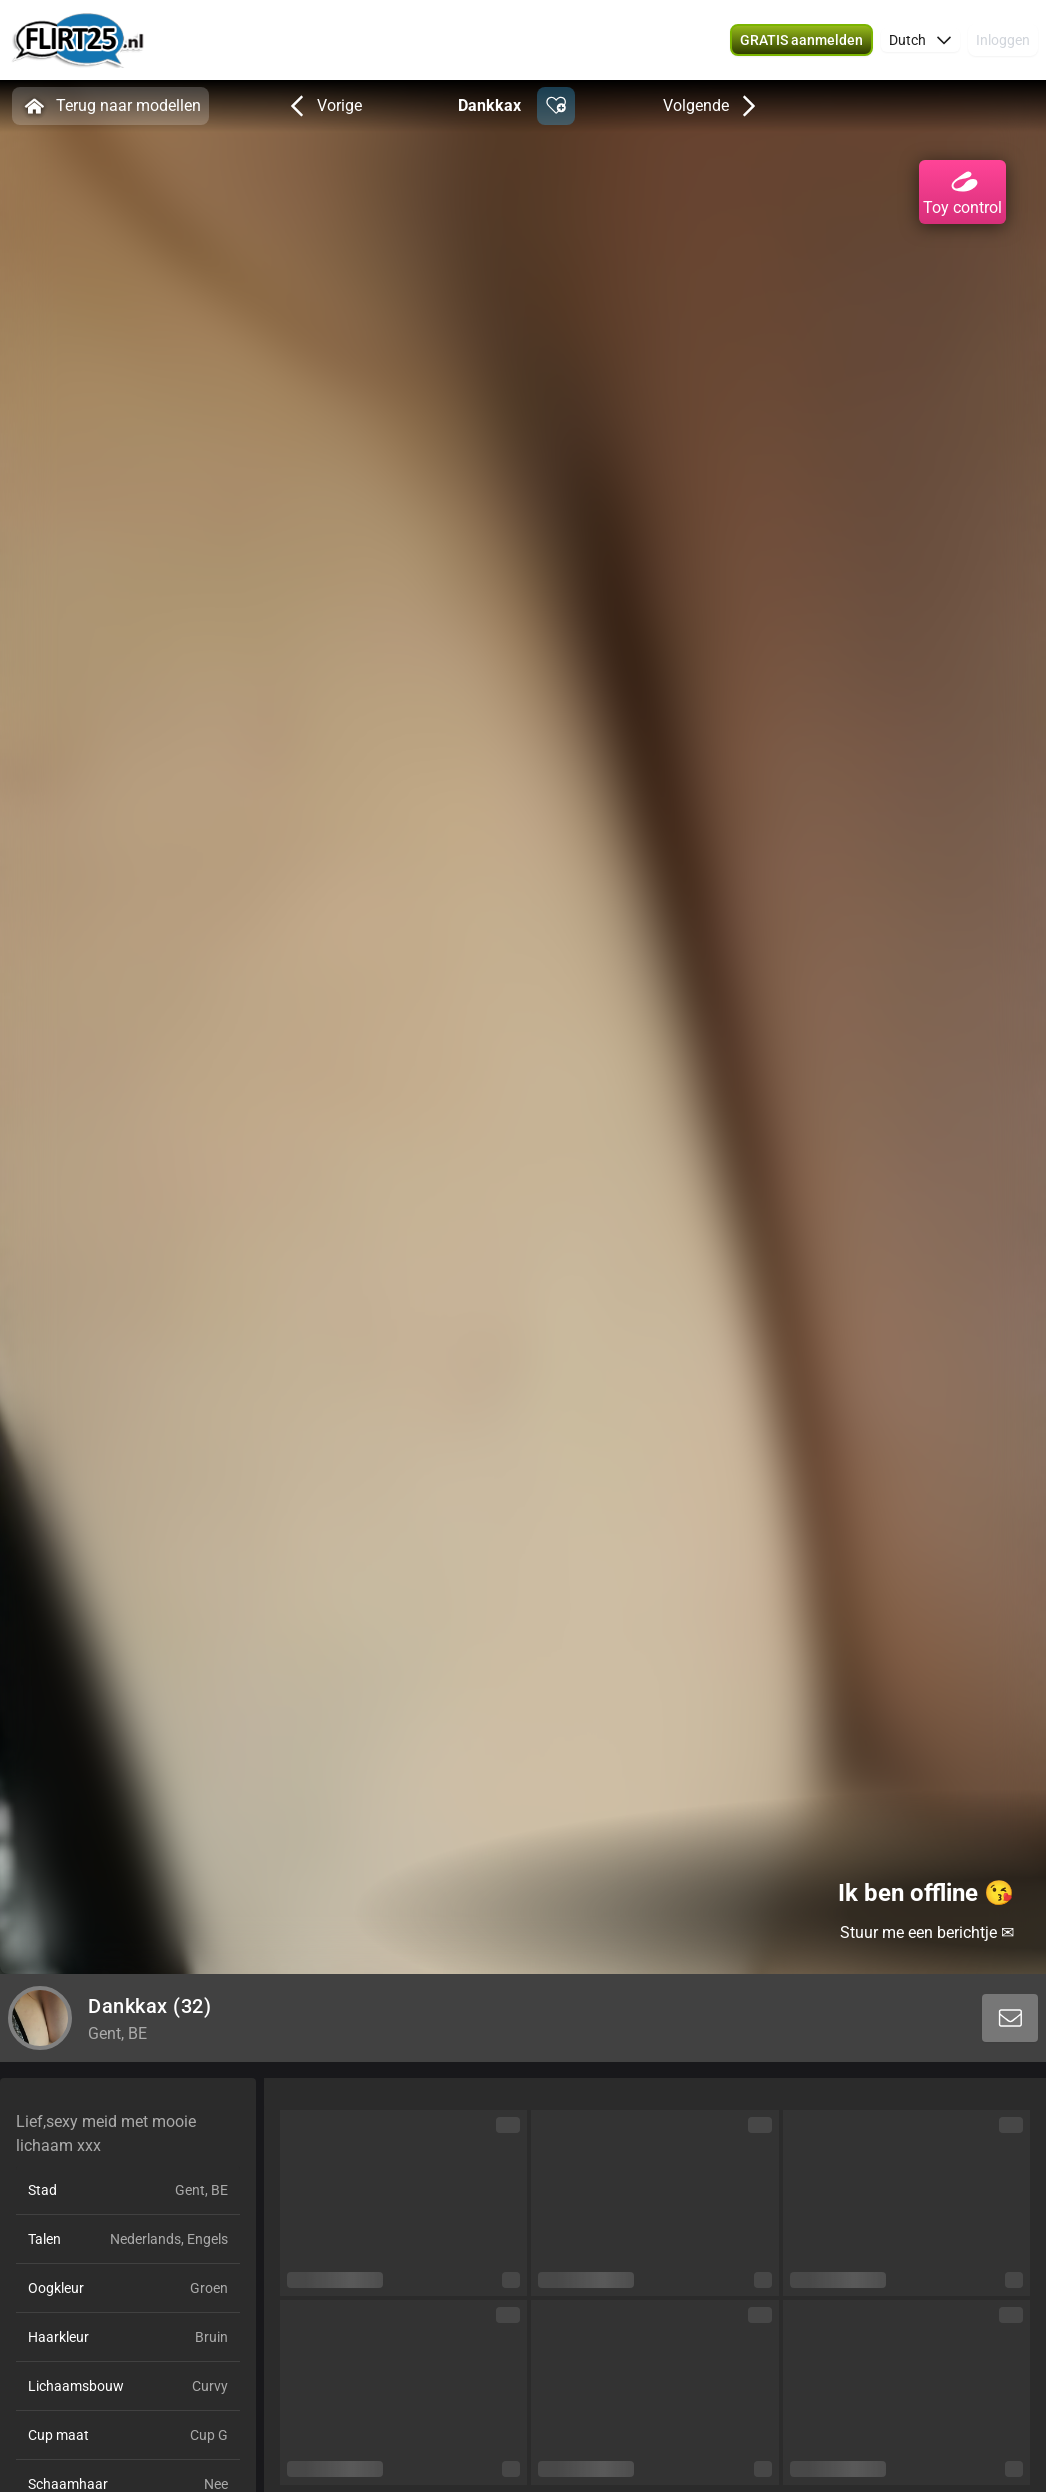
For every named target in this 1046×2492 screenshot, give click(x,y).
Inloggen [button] (1003, 40)
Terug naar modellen (110, 106)
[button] (801, 40)
